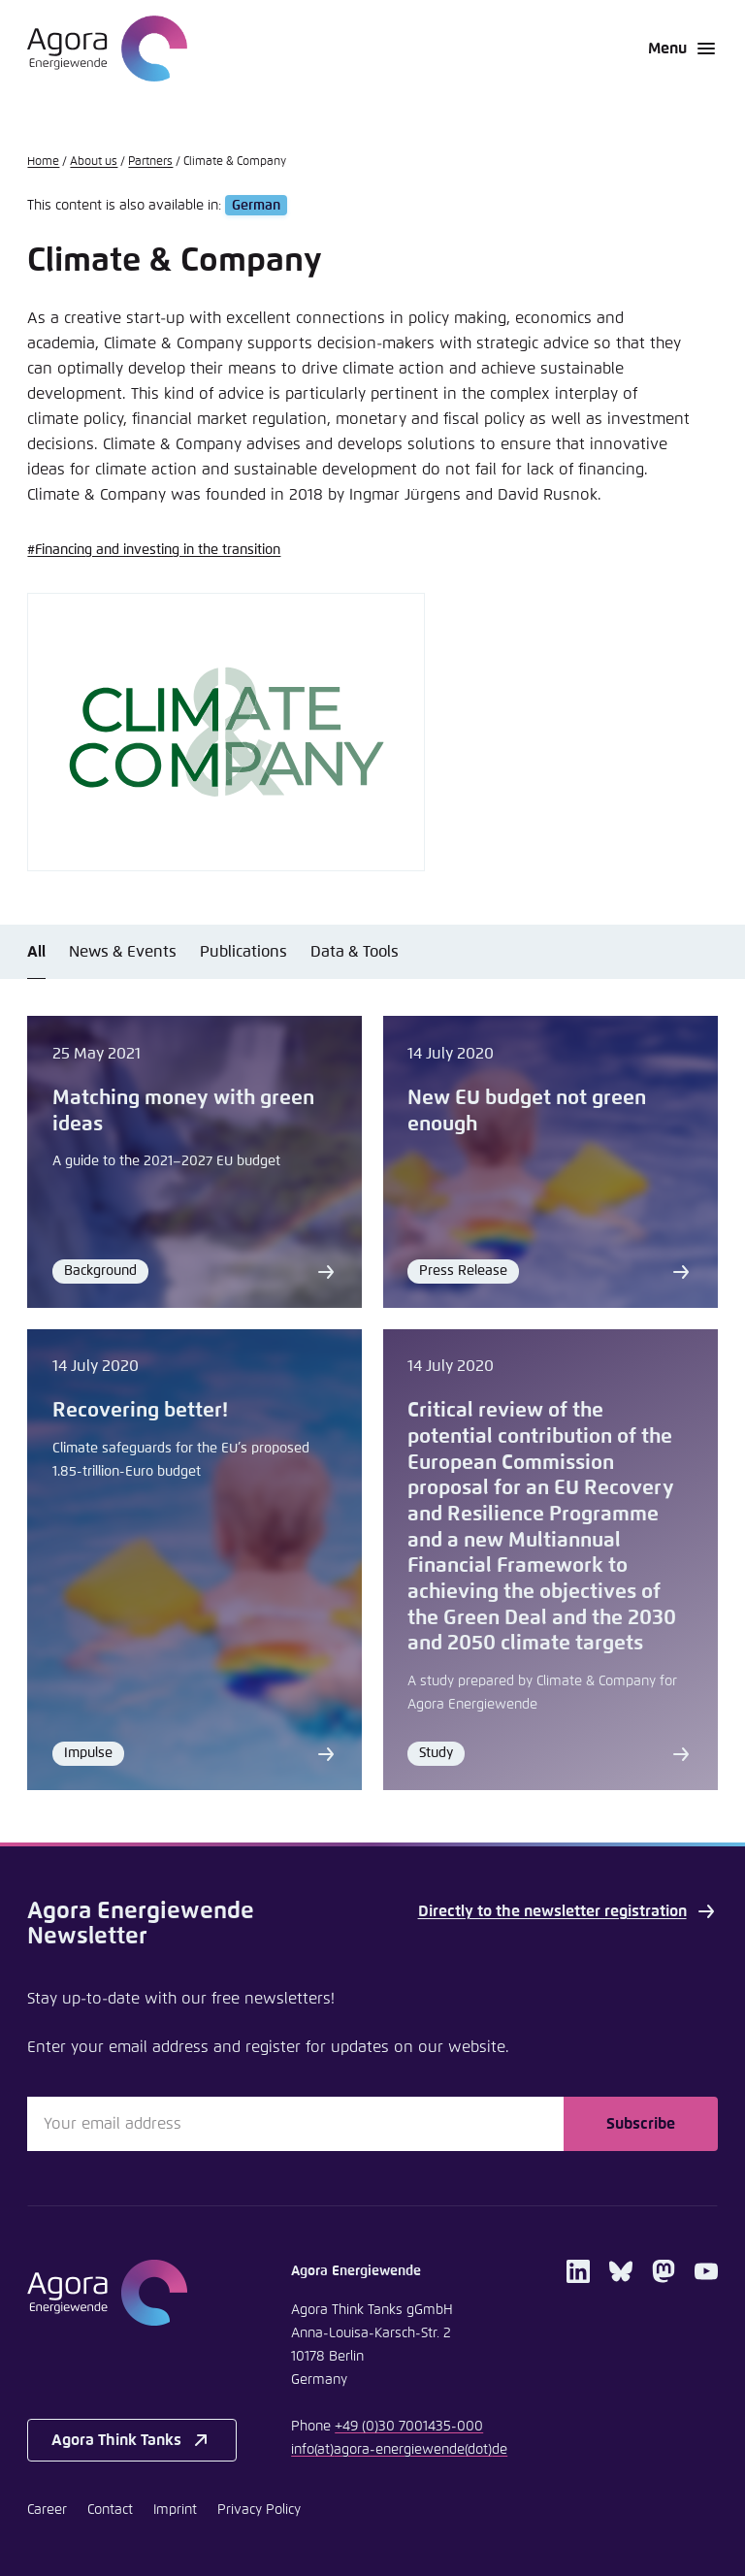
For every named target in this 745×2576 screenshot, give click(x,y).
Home (43, 162)
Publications (243, 952)
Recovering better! (140, 1410)
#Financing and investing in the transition (153, 550)
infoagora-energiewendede (399, 2450)
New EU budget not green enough (526, 1111)
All (36, 952)
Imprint (175, 2510)
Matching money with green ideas (183, 1111)
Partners (150, 162)
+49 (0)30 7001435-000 (409, 2426)
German (256, 205)
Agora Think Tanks (131, 2440)
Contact (110, 2510)
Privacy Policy (259, 2510)
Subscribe (640, 2124)
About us (93, 162)
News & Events (123, 952)
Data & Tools (354, 952)
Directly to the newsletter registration (568, 1911)
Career (47, 2510)
